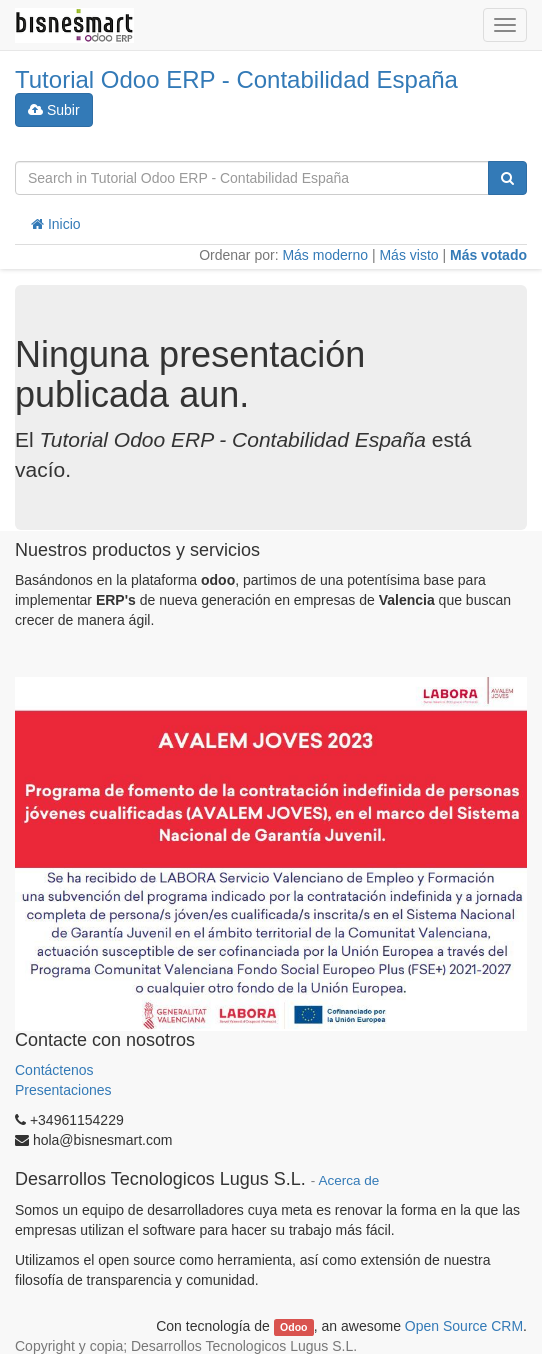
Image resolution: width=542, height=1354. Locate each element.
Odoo (293, 1327)
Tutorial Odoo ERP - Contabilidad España (236, 79)
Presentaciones (63, 1090)
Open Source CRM (464, 1326)
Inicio (56, 224)
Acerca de (348, 1180)
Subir (54, 110)
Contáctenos (56, 1070)
